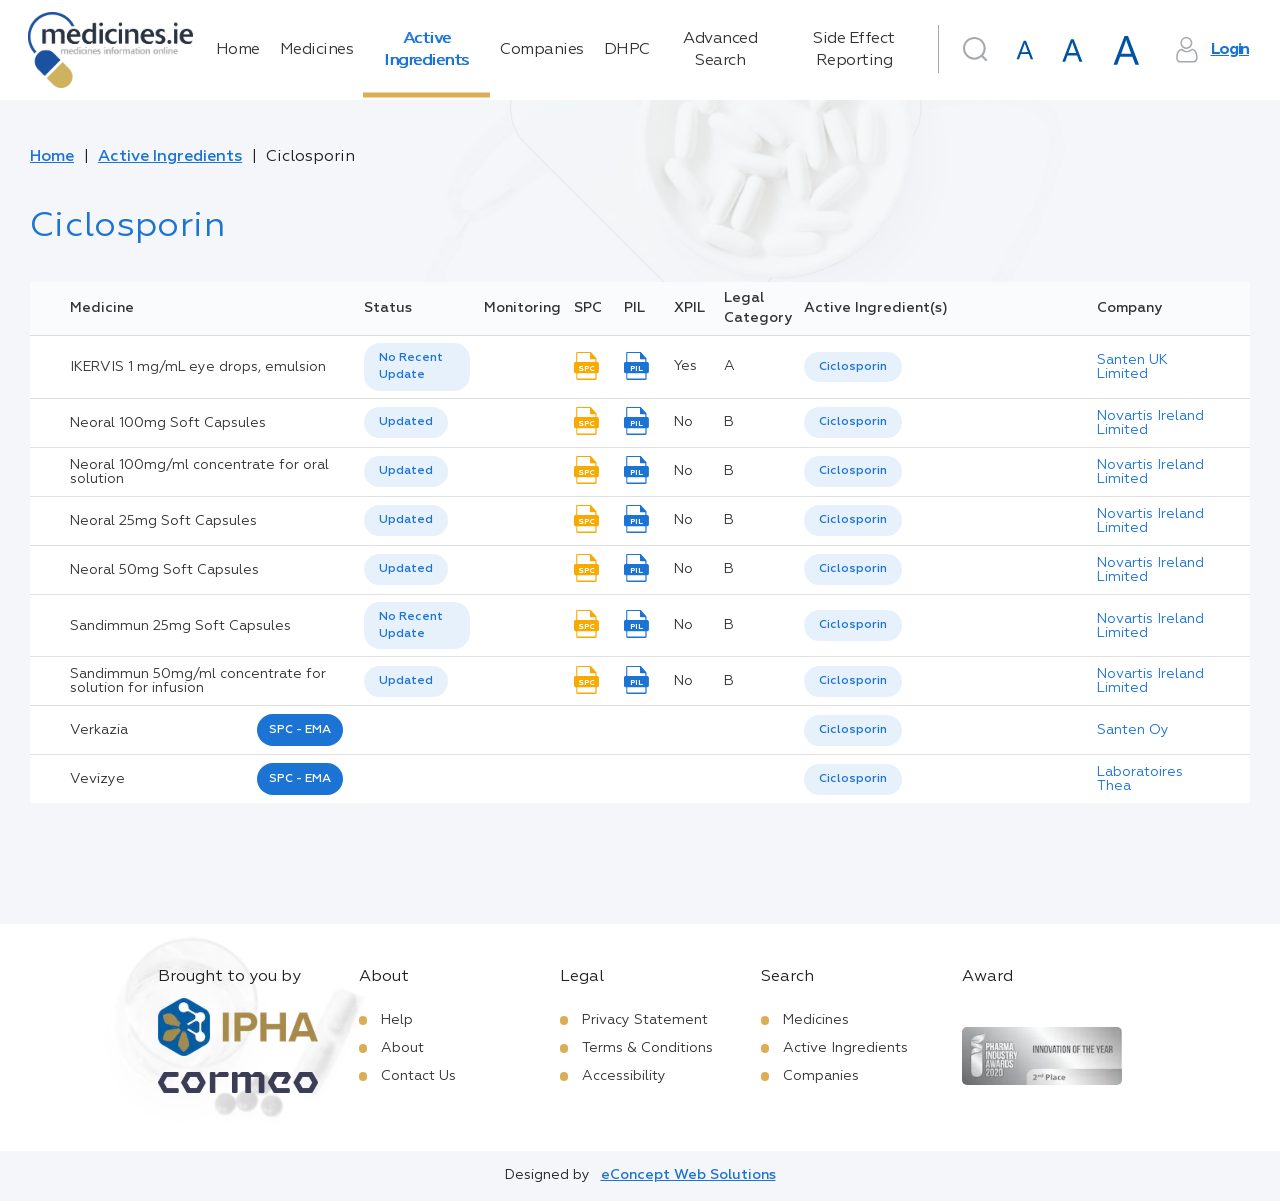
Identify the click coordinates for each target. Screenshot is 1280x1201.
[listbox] (417, 367)
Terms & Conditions (647, 1048)
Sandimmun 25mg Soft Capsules (180, 626)
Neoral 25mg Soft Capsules (163, 521)
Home (238, 50)
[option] (853, 367)
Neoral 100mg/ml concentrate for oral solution (199, 472)
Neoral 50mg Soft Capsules (164, 570)
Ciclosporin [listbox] (853, 367)
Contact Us (418, 1076)
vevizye (97, 779)
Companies (542, 50)
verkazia (99, 730)
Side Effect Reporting (854, 50)
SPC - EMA (300, 730)
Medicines (317, 50)
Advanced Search (720, 50)
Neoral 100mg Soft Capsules (168, 423)
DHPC (627, 50)
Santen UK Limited (1132, 367)
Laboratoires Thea (1140, 779)
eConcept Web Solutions (688, 1175)
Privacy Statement (645, 1020)
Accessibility (624, 1076)
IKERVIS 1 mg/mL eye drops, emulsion (198, 367)
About (402, 1048)
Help (397, 1020)
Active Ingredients (426, 50)
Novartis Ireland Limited (1150, 423)
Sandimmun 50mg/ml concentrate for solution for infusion (198, 681)
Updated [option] (406, 422)
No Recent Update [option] (411, 366)
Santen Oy (1133, 730)
